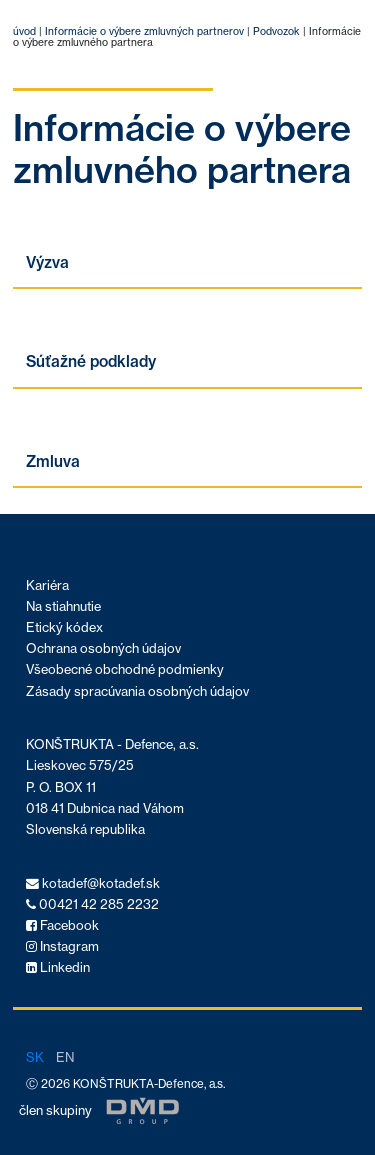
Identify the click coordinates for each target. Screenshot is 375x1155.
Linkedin (58, 967)
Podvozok (275, 31)
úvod (24, 31)
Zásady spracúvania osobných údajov (137, 691)
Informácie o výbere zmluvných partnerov (144, 31)
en (65, 1057)
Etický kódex (64, 627)
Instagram (62, 946)
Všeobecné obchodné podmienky (125, 669)
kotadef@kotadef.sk (93, 883)
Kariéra (47, 585)
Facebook (62, 925)
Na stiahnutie (63, 606)
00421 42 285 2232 (92, 904)
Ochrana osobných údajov (103, 648)
